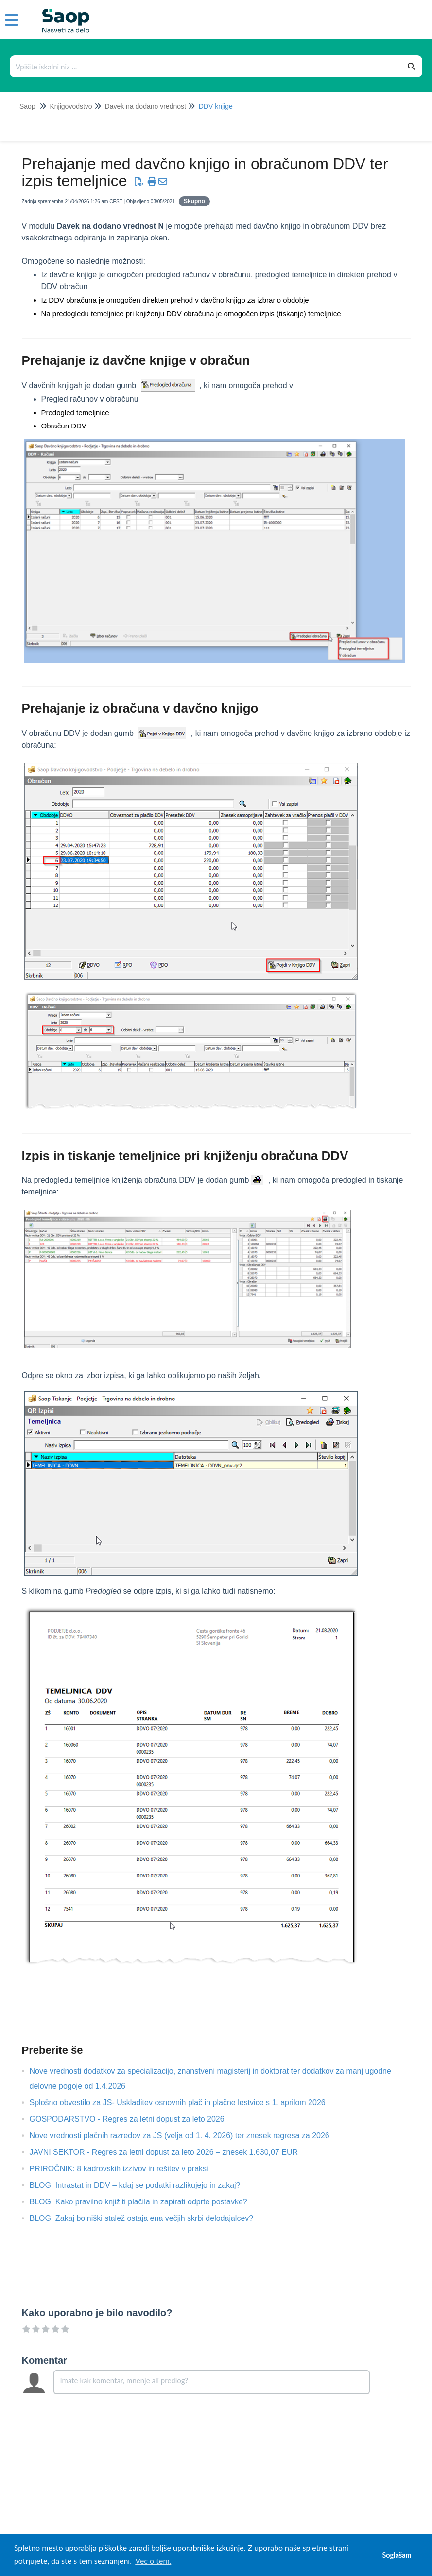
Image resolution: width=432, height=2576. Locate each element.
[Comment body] (211, 2382)
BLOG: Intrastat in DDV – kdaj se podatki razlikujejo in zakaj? (142, 2185)
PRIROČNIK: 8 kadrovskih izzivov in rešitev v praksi (126, 2169)
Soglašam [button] (396, 2555)
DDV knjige (216, 106)
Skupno (194, 201)
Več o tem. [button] (153, 2560)
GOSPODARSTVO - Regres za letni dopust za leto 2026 (134, 2119)
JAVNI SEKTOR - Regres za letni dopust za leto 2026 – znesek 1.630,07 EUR (171, 2152)
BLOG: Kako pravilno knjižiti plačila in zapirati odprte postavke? (145, 2202)
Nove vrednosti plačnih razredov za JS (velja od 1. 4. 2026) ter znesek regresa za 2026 (186, 2136)
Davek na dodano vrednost (145, 106)
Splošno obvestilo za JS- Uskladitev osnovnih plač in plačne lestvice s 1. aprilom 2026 (185, 2102)
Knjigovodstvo (71, 106)
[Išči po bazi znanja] (206, 66)
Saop (27, 106)
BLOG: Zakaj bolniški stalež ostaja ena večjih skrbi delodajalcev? (149, 2218)
